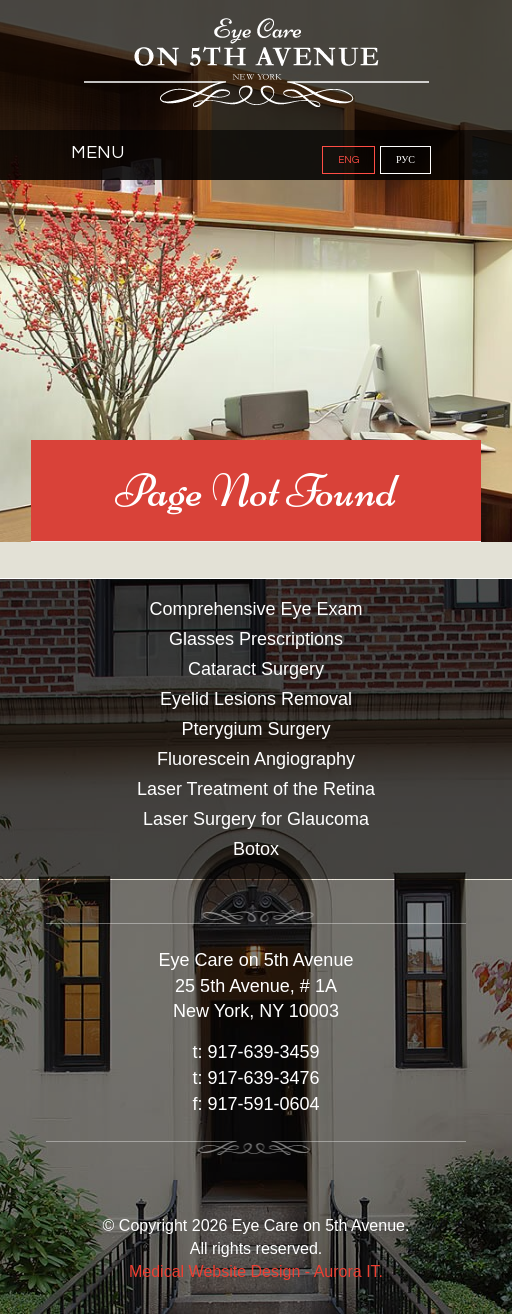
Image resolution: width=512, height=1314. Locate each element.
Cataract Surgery (256, 669)
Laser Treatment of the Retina (256, 789)
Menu (97, 152)
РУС (405, 160)
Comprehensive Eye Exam (255, 609)
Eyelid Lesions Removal (256, 699)
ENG (348, 160)
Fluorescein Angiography (256, 759)
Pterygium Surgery (255, 729)
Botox (256, 849)
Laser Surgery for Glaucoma (256, 819)
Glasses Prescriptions (256, 639)
